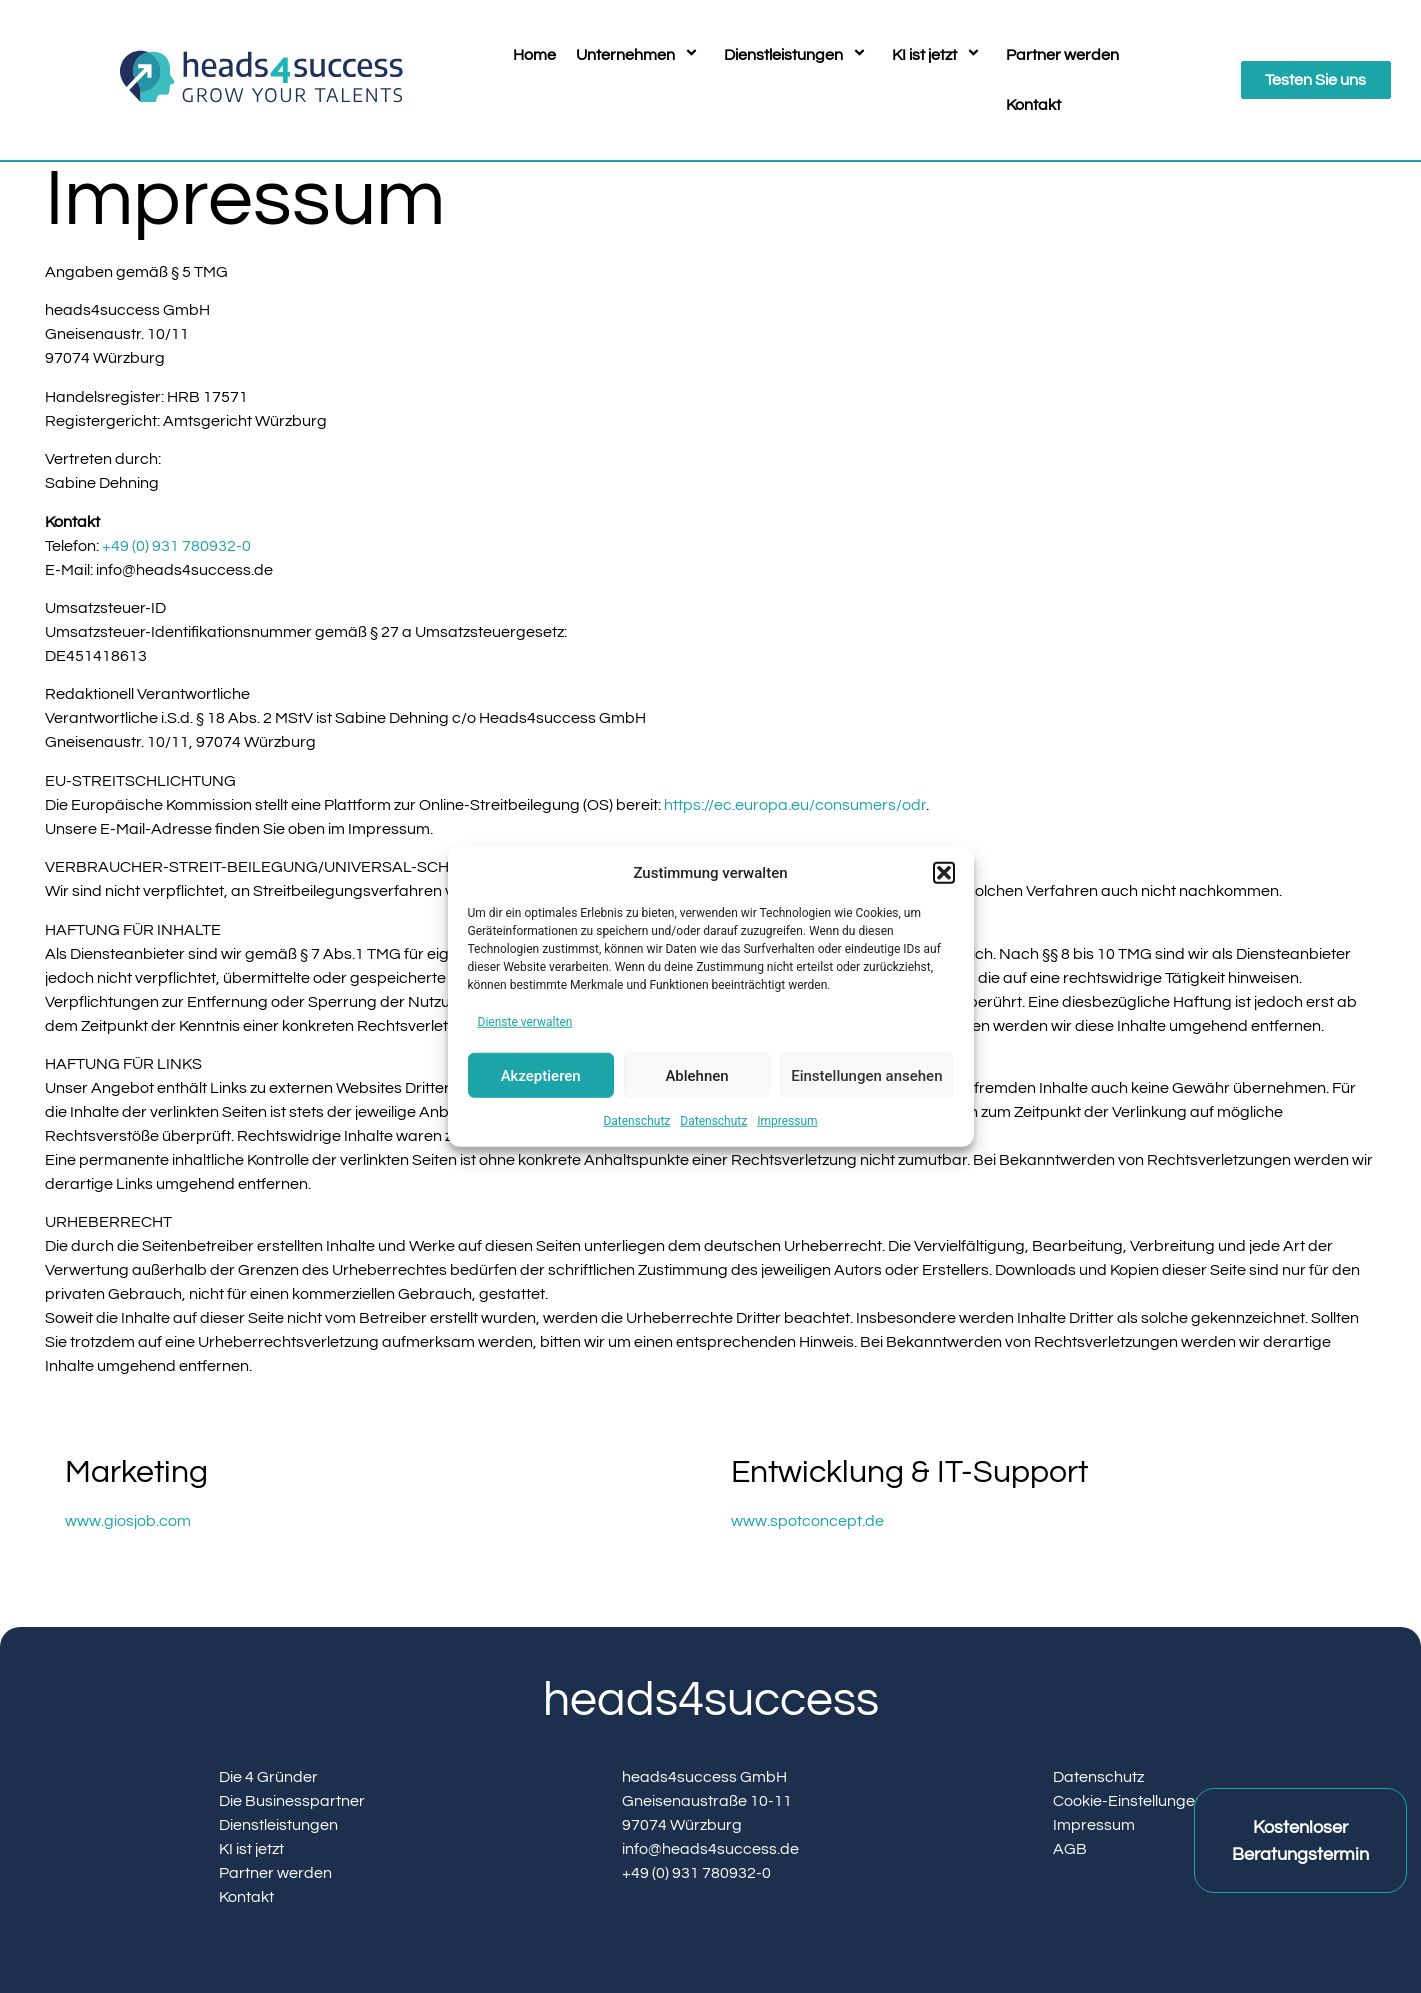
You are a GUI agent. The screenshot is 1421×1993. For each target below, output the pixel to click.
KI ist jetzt (939, 55)
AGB (1070, 1849)
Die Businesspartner (292, 1801)
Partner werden (1062, 55)
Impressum (787, 1121)
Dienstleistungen (798, 55)
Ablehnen (696, 1075)
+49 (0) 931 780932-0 (176, 546)
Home (534, 55)
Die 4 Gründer (268, 1777)
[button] (944, 873)
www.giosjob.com (128, 1521)
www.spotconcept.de (807, 1521)
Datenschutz (636, 1121)
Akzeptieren (541, 1075)
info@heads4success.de (710, 1849)
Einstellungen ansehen (866, 1075)
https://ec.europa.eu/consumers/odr (795, 805)
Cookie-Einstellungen (1128, 1801)
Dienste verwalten (525, 1022)
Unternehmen (640, 55)
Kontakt (1033, 105)
